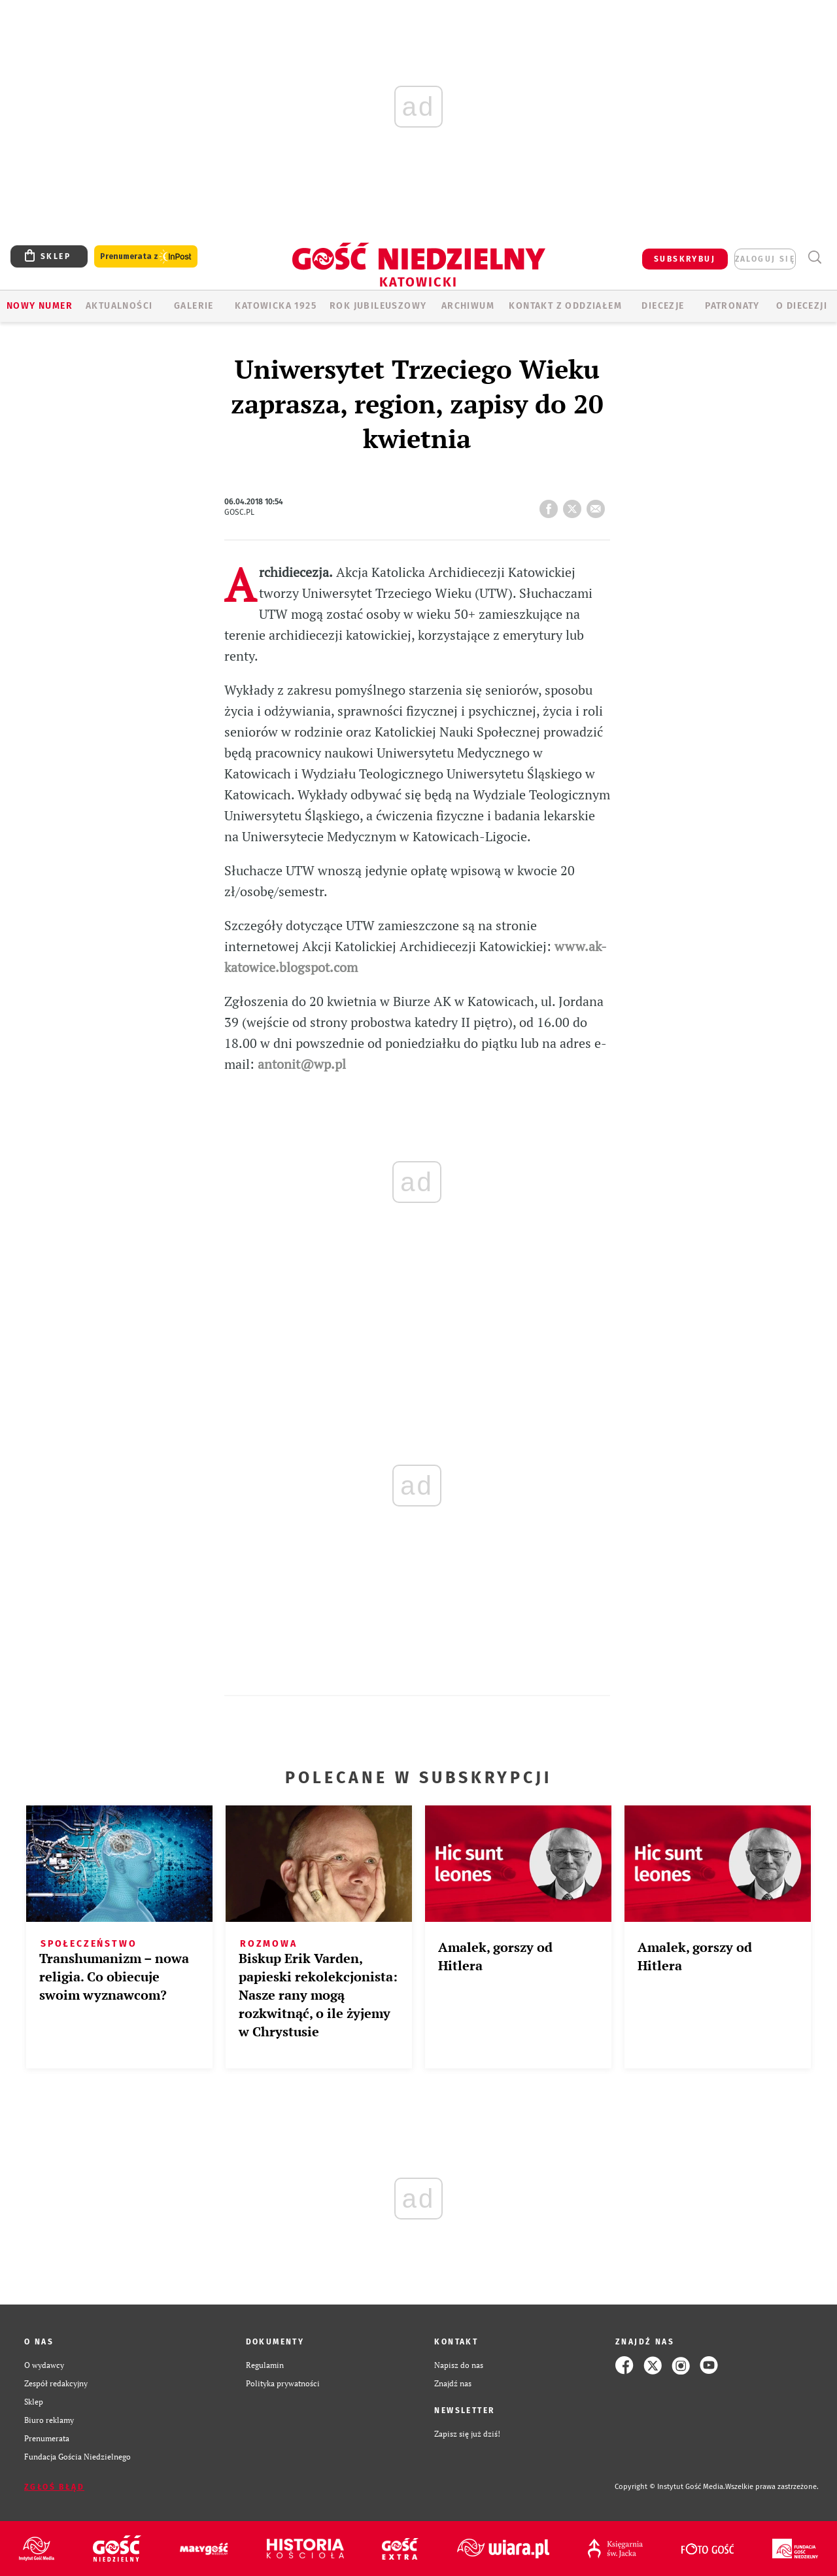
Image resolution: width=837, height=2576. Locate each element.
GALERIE (194, 305)
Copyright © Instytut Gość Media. (670, 2486)
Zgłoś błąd (54, 2487)
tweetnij (575, 505)
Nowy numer (40, 305)
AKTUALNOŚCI (119, 305)
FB (551, 505)
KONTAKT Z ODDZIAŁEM (565, 305)
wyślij (598, 505)
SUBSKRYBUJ (684, 259)
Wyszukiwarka (814, 257)
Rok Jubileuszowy (378, 305)
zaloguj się (765, 259)
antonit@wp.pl (302, 1064)
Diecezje (662, 305)
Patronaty (732, 305)
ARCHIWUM (467, 305)
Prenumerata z (146, 256)
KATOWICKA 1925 (275, 305)
